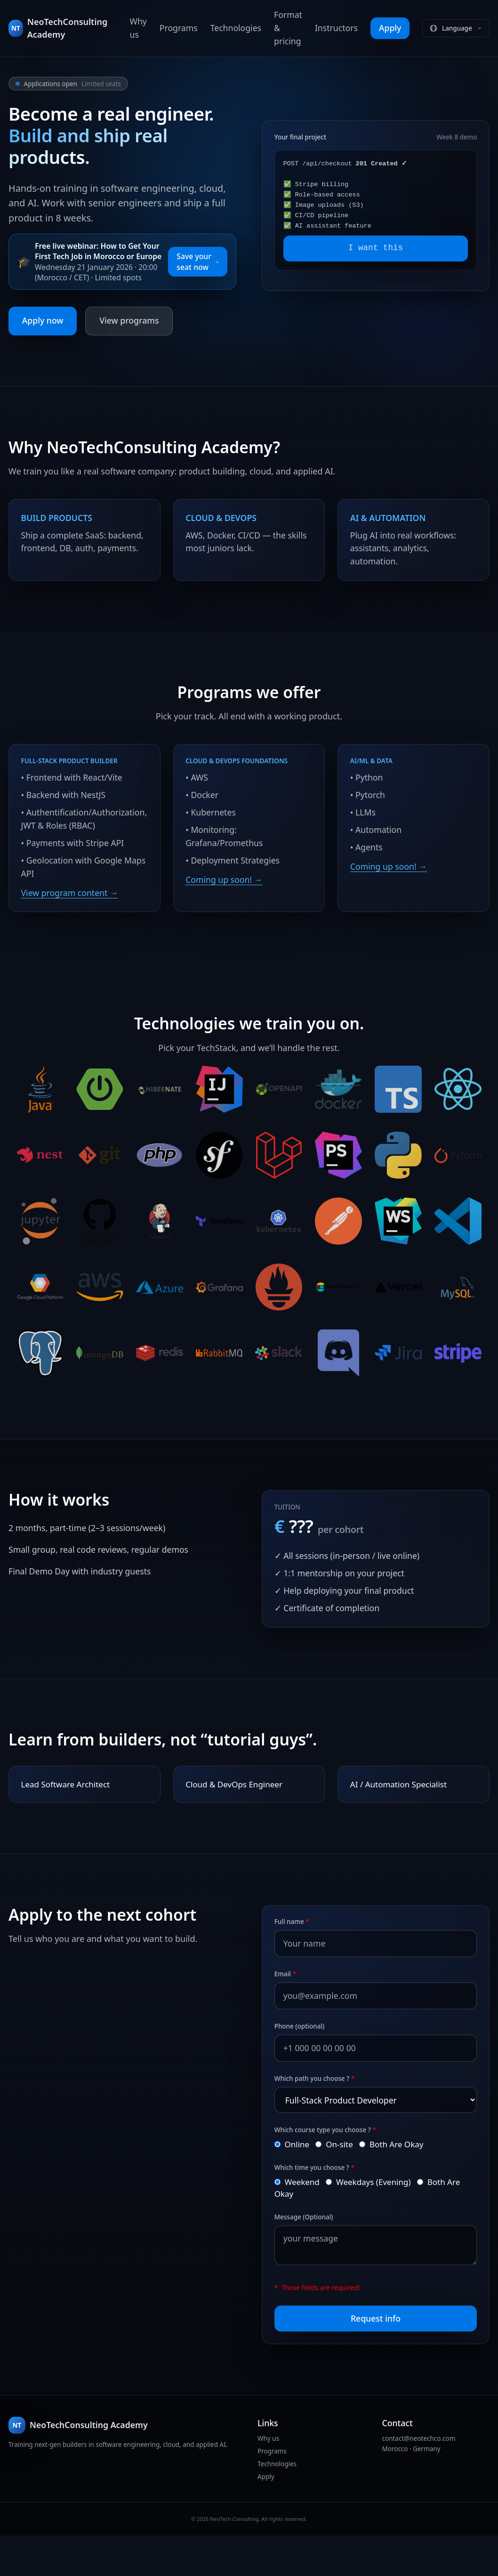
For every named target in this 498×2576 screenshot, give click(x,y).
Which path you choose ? (319, 2111)
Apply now (43, 320)
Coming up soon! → (224, 882)
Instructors (336, 27)
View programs (129, 320)
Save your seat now (198, 261)
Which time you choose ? (319, 2200)
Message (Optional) (308, 2251)
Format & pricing (288, 28)
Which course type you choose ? (330, 2162)
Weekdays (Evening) (383, 2215)
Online (302, 2177)
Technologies (235, 27)
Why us (138, 28)
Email (290, 2007)
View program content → (70, 907)
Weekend (308, 2215)
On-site (347, 2177)
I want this (375, 248)
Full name (296, 1954)
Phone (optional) (304, 2058)
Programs (179, 27)
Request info (376, 2354)
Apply (390, 27)
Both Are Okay (407, 2177)
